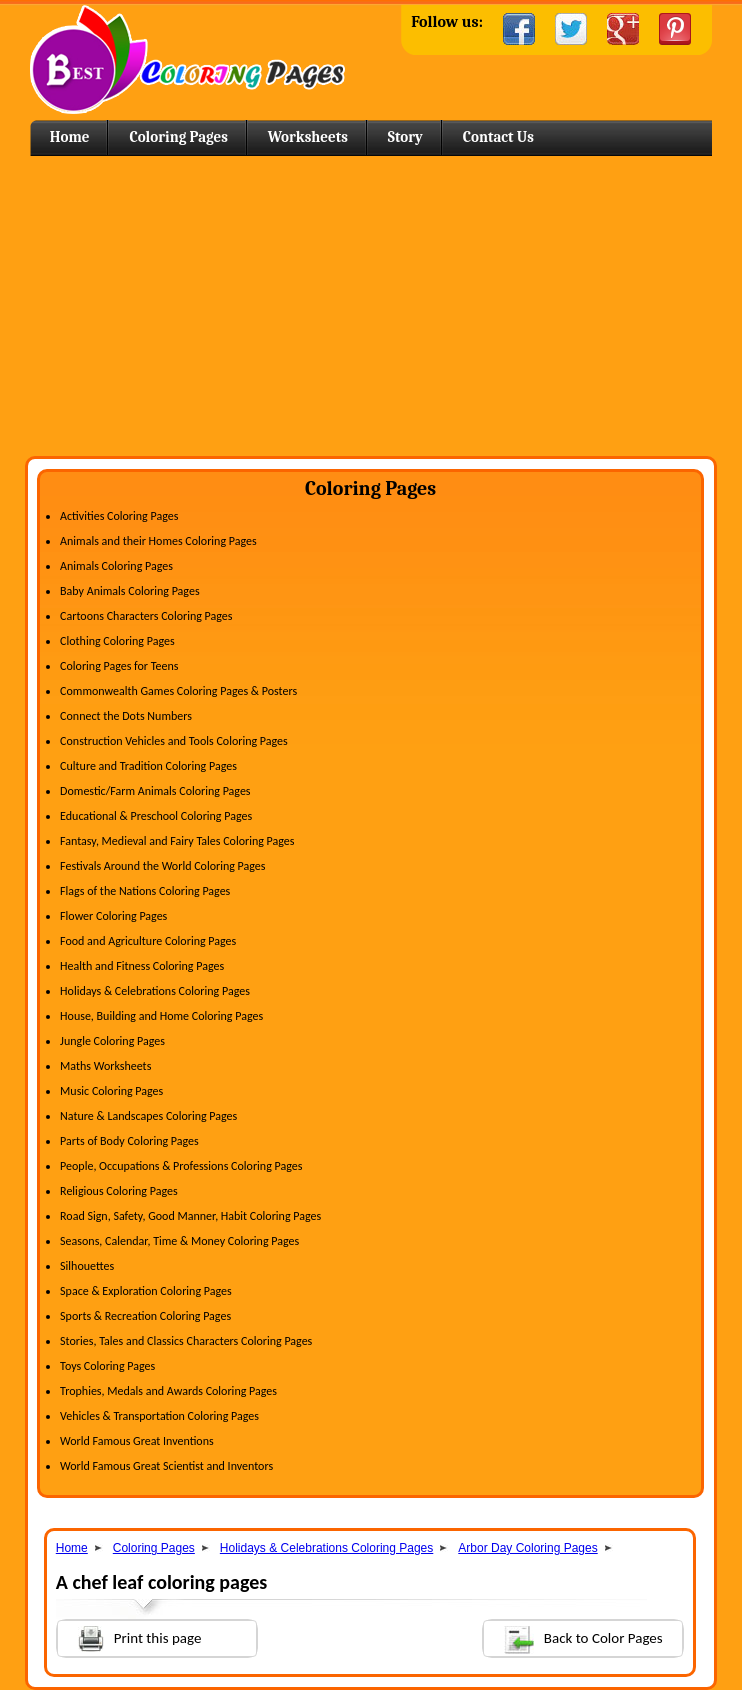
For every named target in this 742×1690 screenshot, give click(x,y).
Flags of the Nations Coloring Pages (145, 891)
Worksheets (308, 137)
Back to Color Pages (573, 1637)
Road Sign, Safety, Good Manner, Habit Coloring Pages (190, 1216)
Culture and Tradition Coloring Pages (148, 766)
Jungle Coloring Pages (112, 1041)
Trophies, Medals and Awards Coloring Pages (168, 1391)
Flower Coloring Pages (113, 916)
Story (405, 137)
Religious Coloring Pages (119, 1191)
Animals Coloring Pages (116, 566)
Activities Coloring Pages (119, 516)
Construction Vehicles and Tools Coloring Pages (174, 741)
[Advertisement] (371, 306)
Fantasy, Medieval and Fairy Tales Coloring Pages (177, 841)
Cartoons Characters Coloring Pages (146, 616)
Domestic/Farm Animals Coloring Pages (155, 791)
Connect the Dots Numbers (126, 716)
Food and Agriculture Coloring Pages (148, 941)
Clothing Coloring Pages (117, 641)
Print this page (130, 1636)
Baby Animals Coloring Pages (129, 591)
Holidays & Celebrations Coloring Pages (155, 991)
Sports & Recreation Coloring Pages (145, 1316)
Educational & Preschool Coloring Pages (156, 816)
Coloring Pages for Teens (119, 666)
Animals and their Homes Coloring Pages (158, 541)
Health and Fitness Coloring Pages (142, 966)
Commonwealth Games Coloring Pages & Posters (178, 691)
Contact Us (498, 137)
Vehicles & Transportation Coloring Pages (159, 1416)
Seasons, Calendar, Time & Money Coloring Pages (179, 1241)
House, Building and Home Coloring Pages (161, 1016)
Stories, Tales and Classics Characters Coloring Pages (186, 1341)
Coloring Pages (178, 137)
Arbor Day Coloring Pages (527, 1548)
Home (187, 59)
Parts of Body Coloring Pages (129, 1141)
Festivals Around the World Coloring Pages (162, 866)
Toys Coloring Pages (107, 1366)
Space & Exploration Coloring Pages (146, 1291)
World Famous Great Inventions (137, 1441)
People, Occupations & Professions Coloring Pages (181, 1166)
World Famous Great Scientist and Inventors (166, 1466)
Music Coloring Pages (111, 1091)
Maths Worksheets (105, 1066)
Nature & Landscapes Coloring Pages (148, 1116)
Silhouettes (87, 1266)
